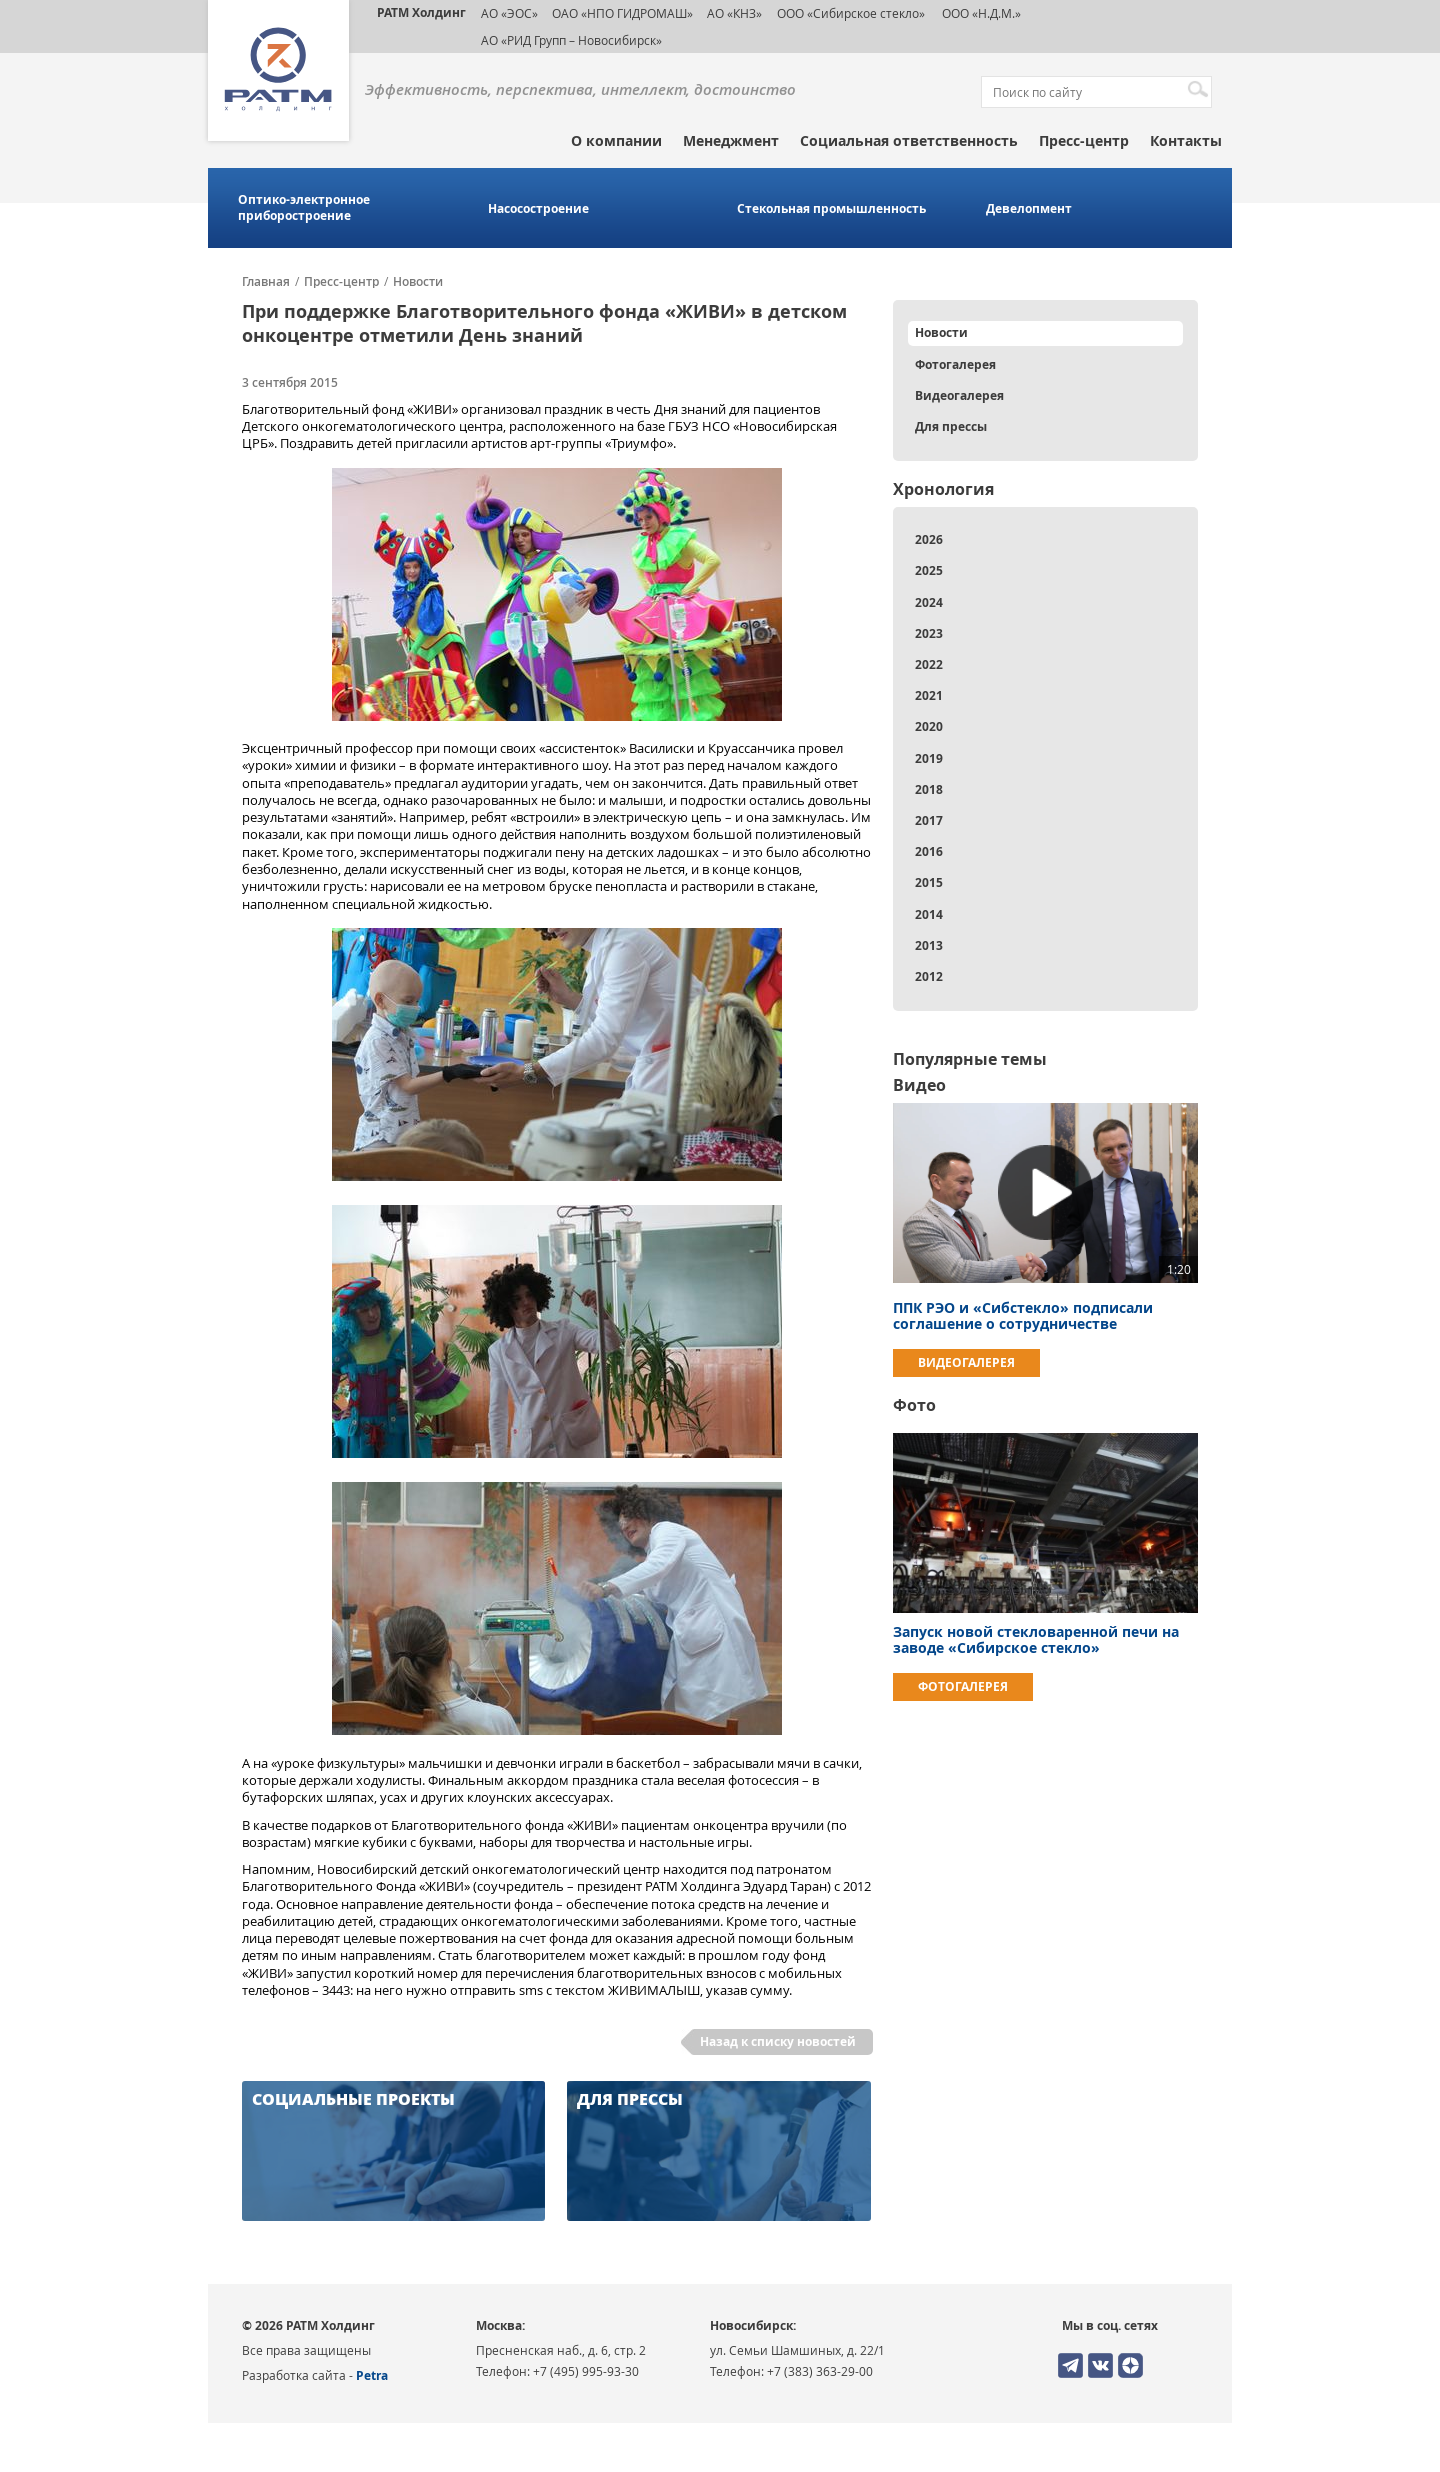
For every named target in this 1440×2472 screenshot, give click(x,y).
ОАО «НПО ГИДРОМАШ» (622, 13)
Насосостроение (538, 209)
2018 (929, 789)
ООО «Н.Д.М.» (980, 13)
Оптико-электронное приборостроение (304, 208)
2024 (929, 602)
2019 (929, 758)
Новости (418, 282)
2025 (929, 570)
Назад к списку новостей (778, 2041)
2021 (929, 695)
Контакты (1186, 140)
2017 (929, 820)
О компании (616, 140)
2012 (929, 976)
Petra (372, 2375)
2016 (929, 851)
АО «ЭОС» (509, 13)
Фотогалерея (955, 364)
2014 (929, 914)
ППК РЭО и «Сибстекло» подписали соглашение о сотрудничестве (1023, 1315)
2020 (929, 726)
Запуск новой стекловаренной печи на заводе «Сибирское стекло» (1036, 1639)
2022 (929, 664)
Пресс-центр (1084, 140)
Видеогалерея (959, 395)
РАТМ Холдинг (421, 12)
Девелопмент (1029, 209)
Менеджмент (731, 140)
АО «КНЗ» (734, 13)
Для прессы (951, 426)
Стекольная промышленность (831, 209)
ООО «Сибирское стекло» (851, 13)
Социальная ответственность (909, 140)
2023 (929, 633)
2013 (929, 945)
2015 (929, 882)
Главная (266, 282)
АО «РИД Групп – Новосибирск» (571, 40)
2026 (929, 539)
